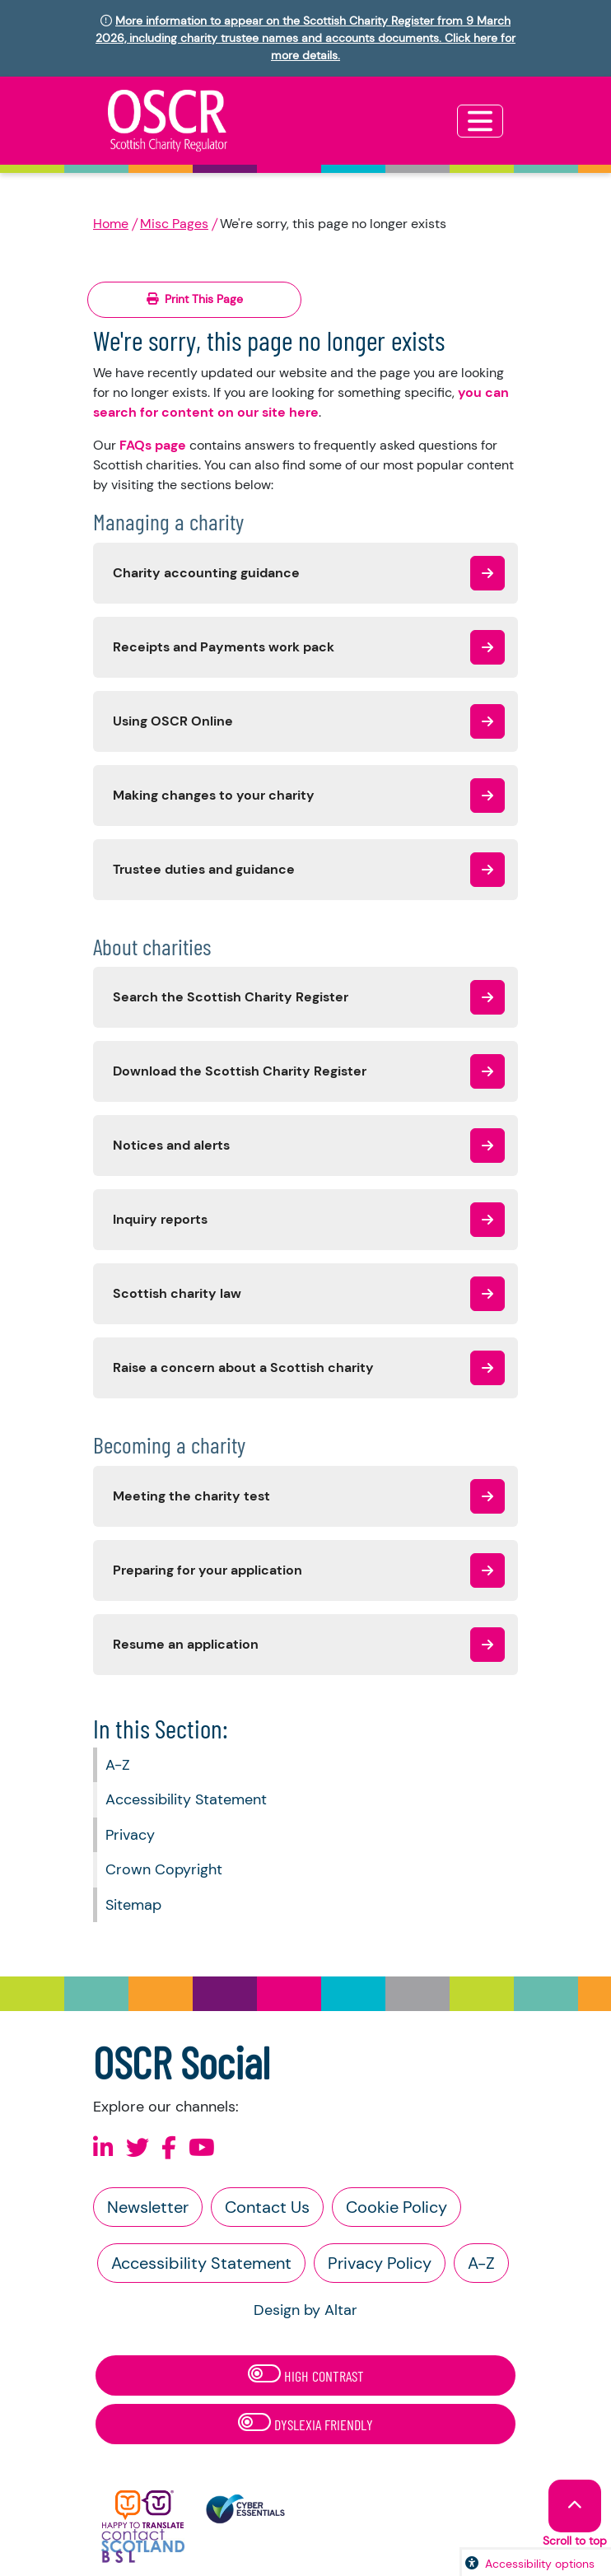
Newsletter (148, 2207)
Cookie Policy (396, 2207)
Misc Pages (174, 223)
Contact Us (267, 2207)
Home (110, 223)
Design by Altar (305, 2310)
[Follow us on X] (137, 2148)
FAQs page (152, 445)
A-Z (117, 1765)
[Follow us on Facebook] (168, 2148)
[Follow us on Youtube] (202, 2148)
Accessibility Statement (186, 1799)
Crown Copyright (163, 1869)
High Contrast (306, 2374)
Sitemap (133, 1905)
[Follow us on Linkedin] (103, 2148)
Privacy (130, 1835)
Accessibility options (540, 2563)
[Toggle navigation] (480, 121)
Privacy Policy (379, 2263)
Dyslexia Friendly (305, 2423)
